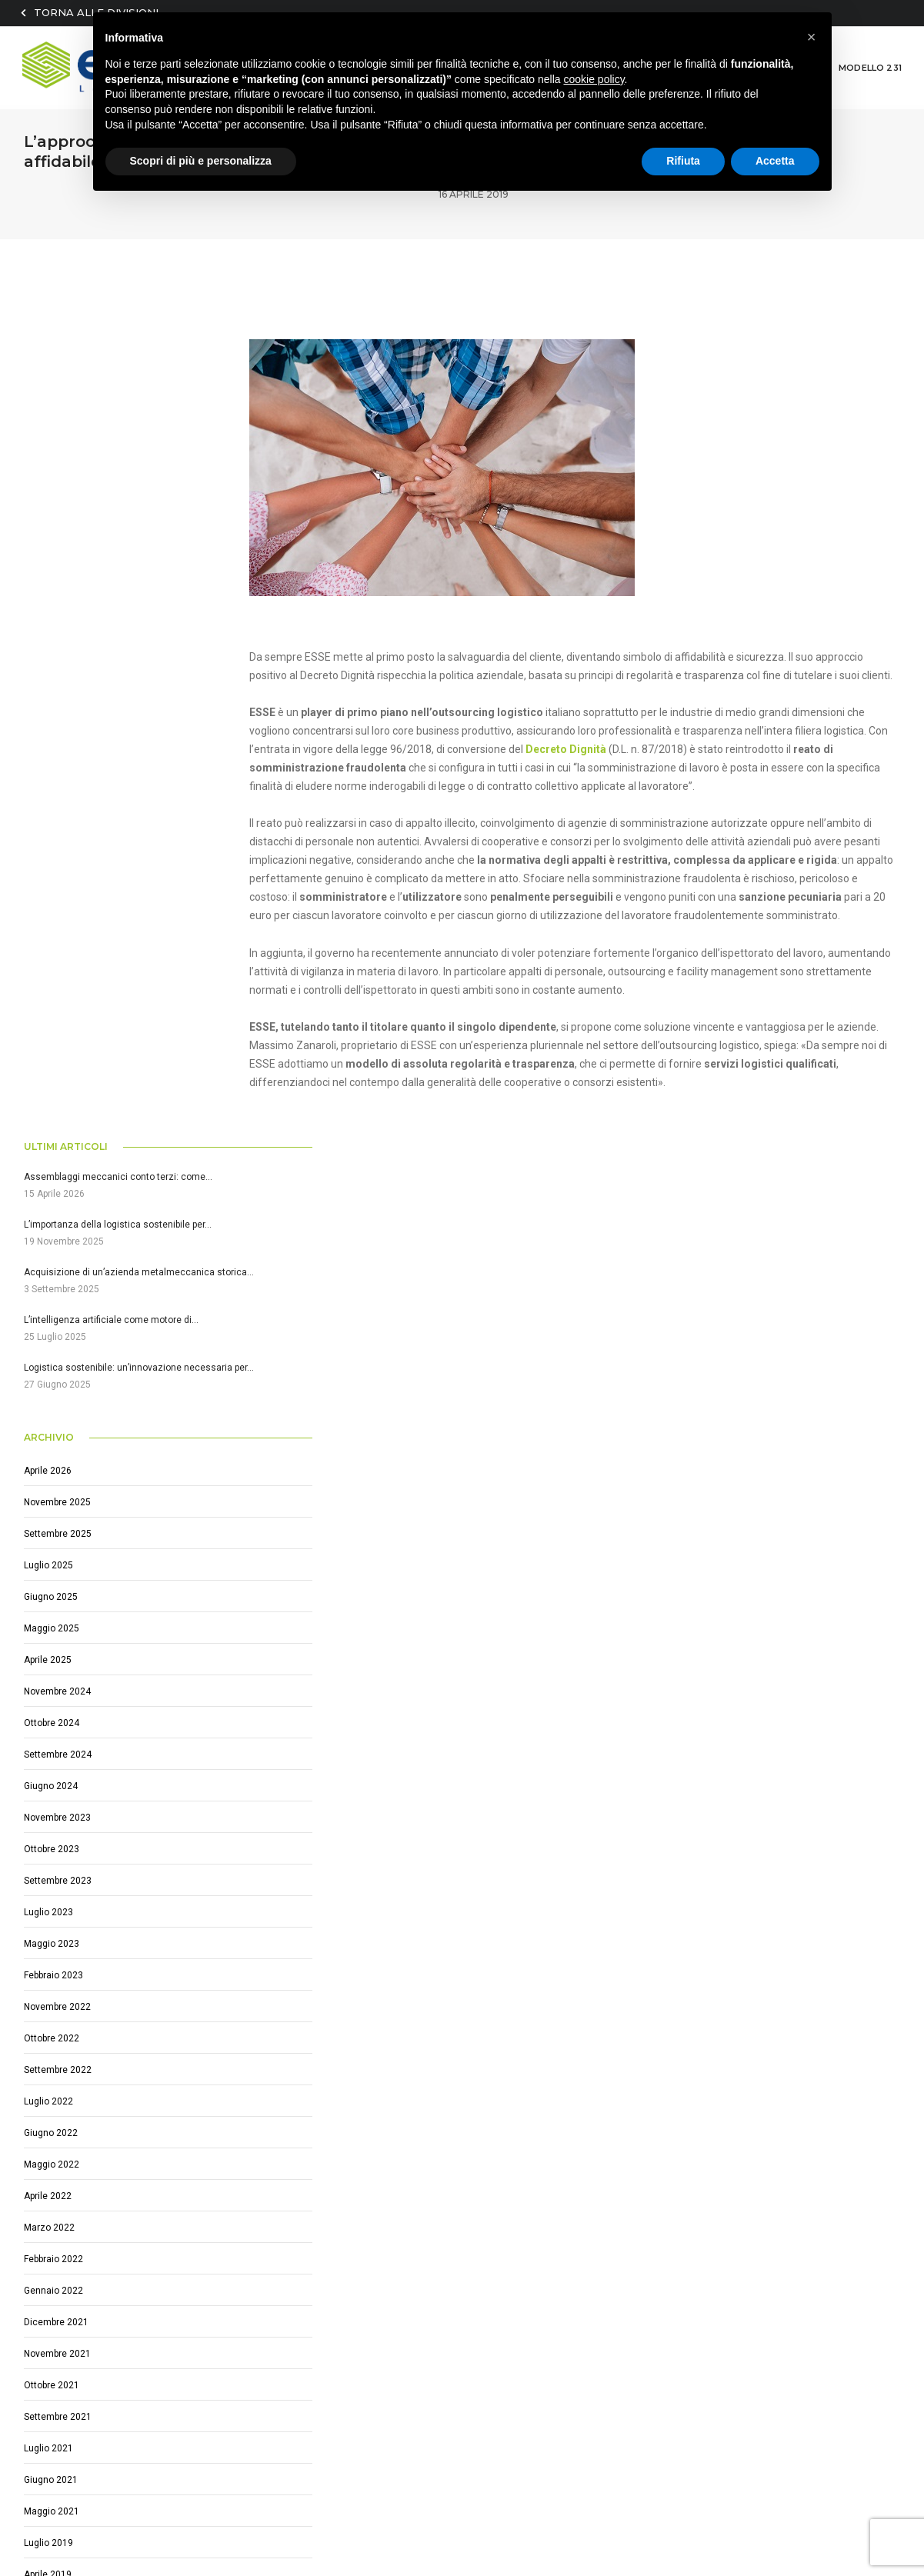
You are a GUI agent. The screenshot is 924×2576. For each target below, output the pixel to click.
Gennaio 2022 (53, 1470)
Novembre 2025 (57, 681)
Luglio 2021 (48, 1627)
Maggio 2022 (51, 1343)
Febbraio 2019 (53, 1785)
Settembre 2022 (58, 1249)
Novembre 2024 (57, 870)
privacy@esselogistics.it (269, 2511)
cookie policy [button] (593, 79)
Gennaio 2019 (53, 1816)
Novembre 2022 (57, 1186)
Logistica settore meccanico (392, 2216)
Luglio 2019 (48, 1722)
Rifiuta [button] (683, 161)
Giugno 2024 (51, 965)
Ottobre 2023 (51, 1028)
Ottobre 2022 (51, 1217)
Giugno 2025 (51, 776)
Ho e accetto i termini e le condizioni (735, 2326)
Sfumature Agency (123, 2526)
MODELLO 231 (870, 65)
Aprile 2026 (48, 650)
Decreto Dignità (621, 729)
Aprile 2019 (48, 1753)
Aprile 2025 (48, 839)
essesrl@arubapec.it (165, 2511)
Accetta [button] (775, 161)
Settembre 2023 (58, 1060)
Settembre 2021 (58, 1596)
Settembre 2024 (58, 933)
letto (663, 2326)
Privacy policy (357, 2511)
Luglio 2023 (48, 1091)
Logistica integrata (369, 2197)
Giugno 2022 (51, 1312)
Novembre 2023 (57, 996)
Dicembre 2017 (56, 1848)
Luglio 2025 (48, 744)
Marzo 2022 (49, 1406)
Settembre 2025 (58, 713)
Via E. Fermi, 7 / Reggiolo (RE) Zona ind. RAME (151, 2287)
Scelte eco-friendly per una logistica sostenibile (438, 2253)
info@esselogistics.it (95, 2324)
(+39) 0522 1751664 (94, 2306)
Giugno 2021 (51, 1659)
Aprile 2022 (48, 1375)
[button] (811, 37)
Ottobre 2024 (51, 902)
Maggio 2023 (51, 1123)
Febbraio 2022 (53, 1438)
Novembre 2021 (57, 1533)
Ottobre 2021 (51, 1564)
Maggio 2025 (51, 807)
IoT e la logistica (362, 2234)
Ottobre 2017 (51, 1880)
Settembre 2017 (58, 1911)
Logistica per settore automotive (403, 2290)
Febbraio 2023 (53, 1154)
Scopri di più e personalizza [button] (201, 161)
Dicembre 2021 (56, 1501)
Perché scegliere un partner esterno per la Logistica (448, 2271)
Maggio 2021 (51, 1690)
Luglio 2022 (48, 1280)
